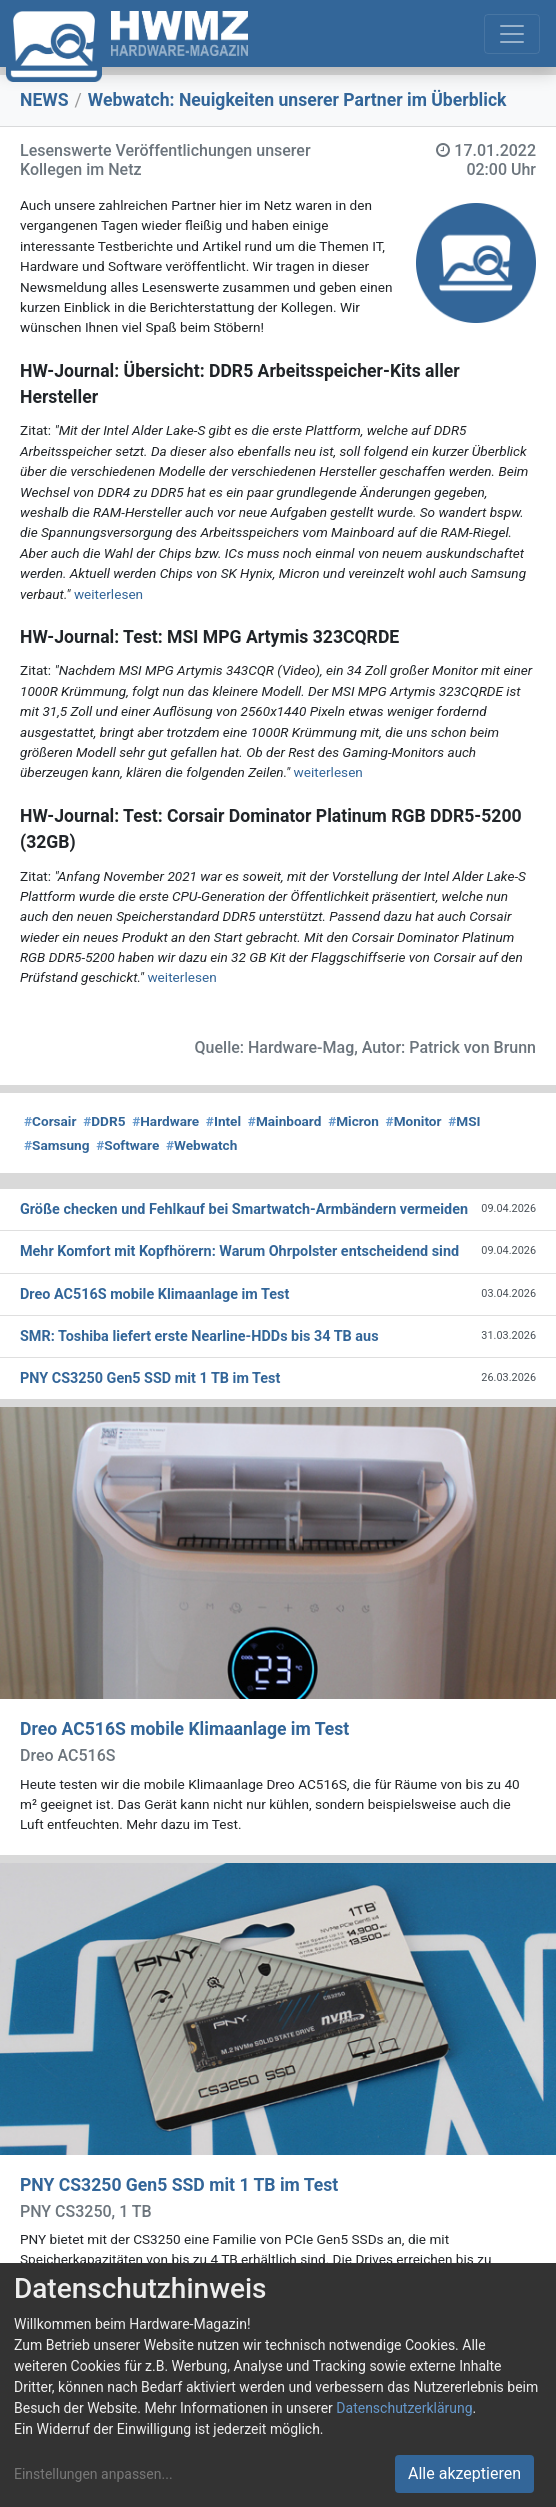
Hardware (165, 1121)
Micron (353, 1121)
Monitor (414, 1121)
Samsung (56, 1145)
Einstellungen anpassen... (93, 2474)
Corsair (50, 1121)
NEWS (44, 100)
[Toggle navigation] (512, 34)
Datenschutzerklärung (404, 2408)
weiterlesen (108, 594)
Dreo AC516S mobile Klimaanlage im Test (184, 1729)
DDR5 (104, 1121)
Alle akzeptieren (464, 2473)
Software (127, 1145)
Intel (223, 1121)
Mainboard (285, 1121)
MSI (464, 1121)
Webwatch (201, 1145)
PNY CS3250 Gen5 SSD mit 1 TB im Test (179, 2185)
